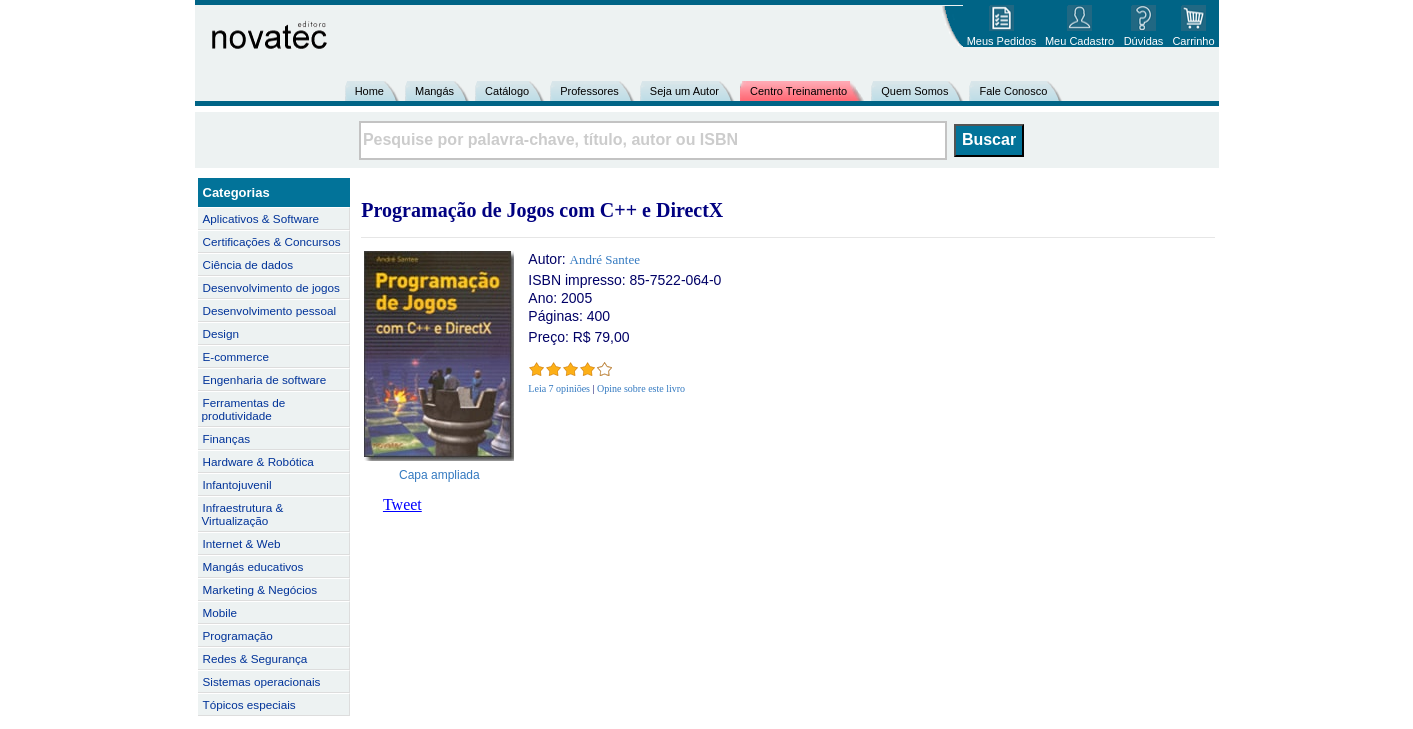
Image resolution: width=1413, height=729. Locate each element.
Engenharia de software (265, 379)
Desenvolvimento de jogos (271, 287)
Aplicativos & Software (261, 218)
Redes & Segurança (255, 658)
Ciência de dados (248, 264)
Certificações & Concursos (272, 241)
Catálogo (507, 91)
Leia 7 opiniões (559, 388)
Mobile (220, 612)
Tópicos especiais (249, 704)
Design (221, 333)
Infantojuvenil (237, 484)
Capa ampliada (439, 475)
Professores (589, 91)
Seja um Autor (684, 91)
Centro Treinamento (798, 91)
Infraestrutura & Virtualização (243, 514)
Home (369, 91)
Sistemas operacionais (262, 681)
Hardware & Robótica (258, 461)
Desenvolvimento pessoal (270, 310)
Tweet (402, 504)
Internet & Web (242, 543)
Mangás (434, 91)
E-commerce (236, 356)
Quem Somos (914, 91)
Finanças (227, 438)
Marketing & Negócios (260, 589)
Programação (238, 635)
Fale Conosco (1013, 91)
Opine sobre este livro (641, 388)
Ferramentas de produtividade (244, 409)
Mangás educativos (253, 566)
